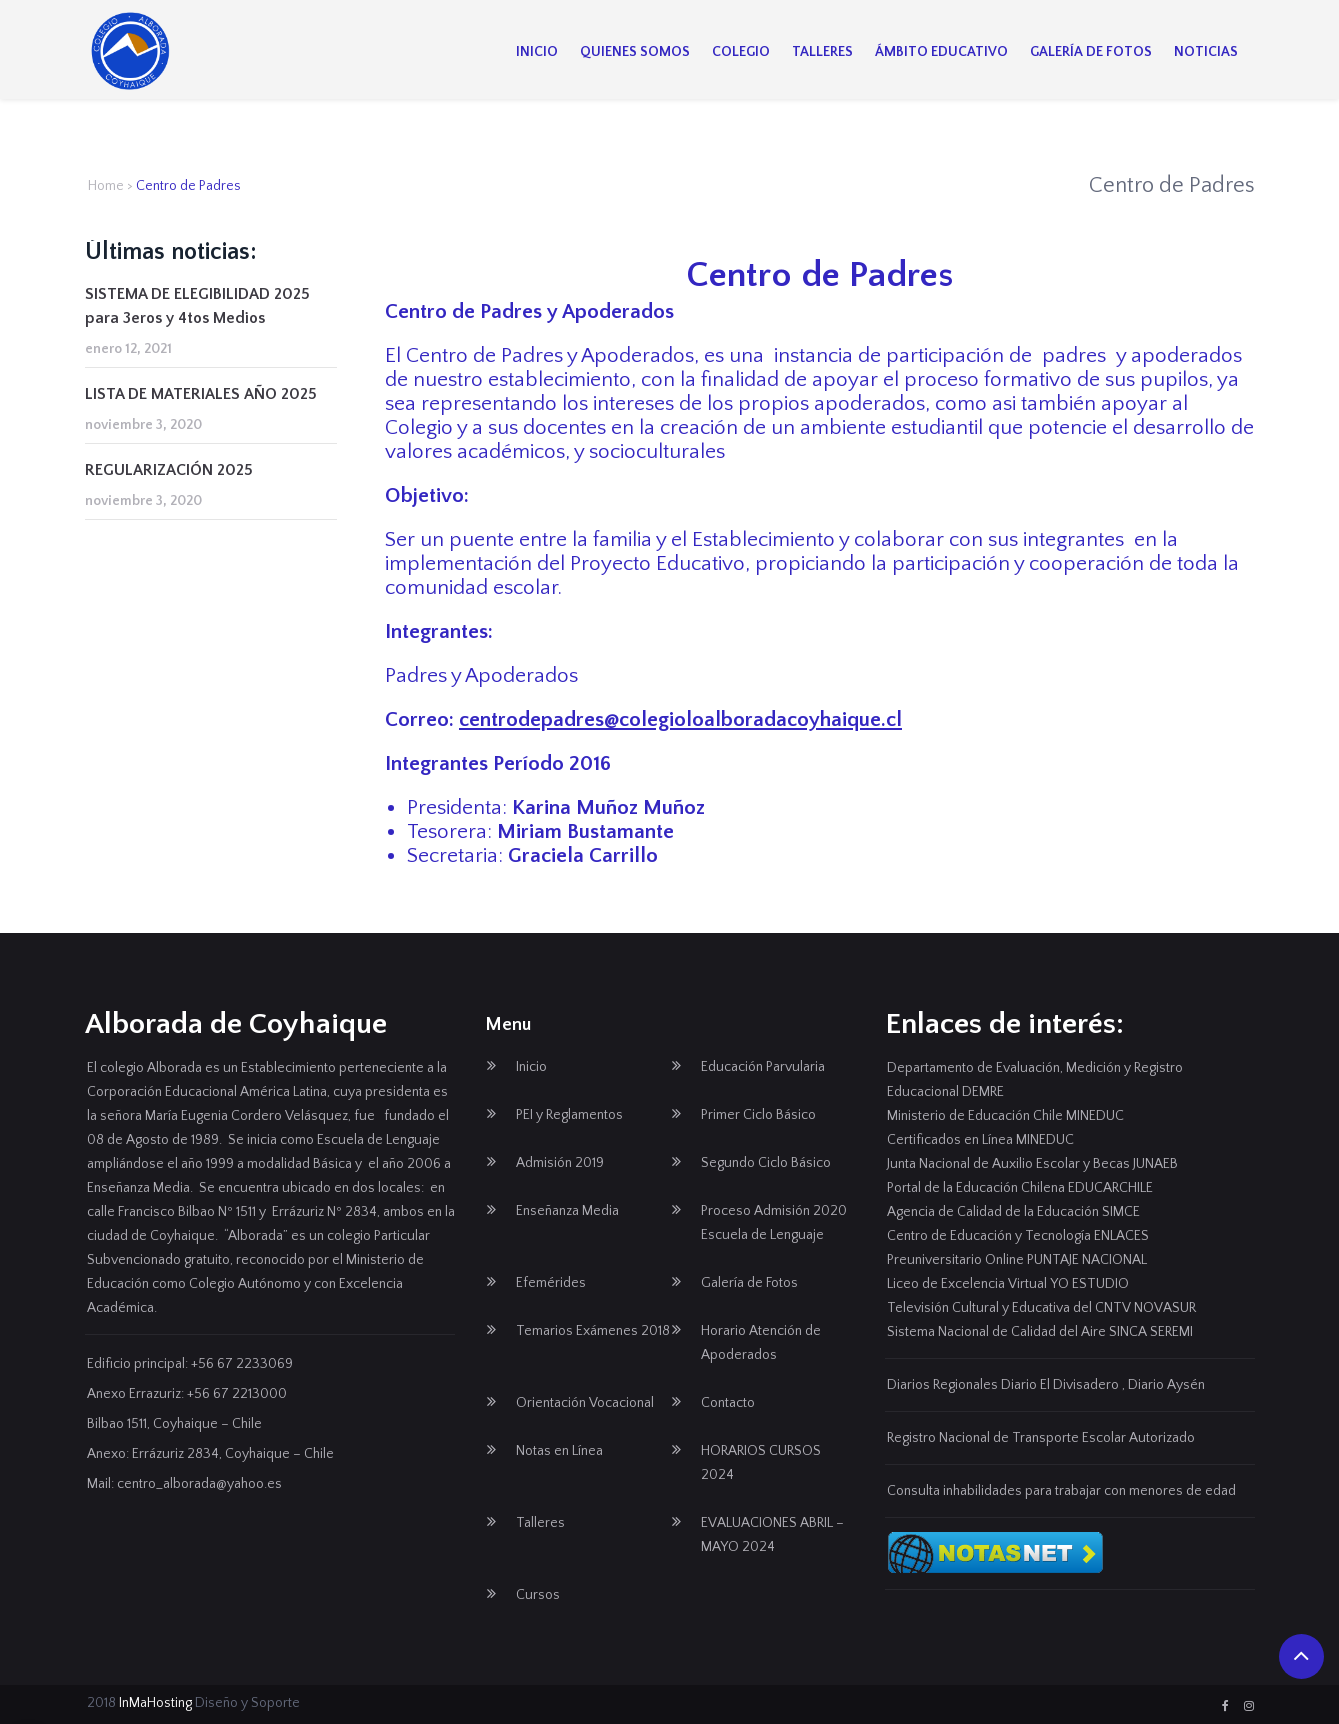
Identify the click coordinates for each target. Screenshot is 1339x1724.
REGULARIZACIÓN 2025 (169, 470)
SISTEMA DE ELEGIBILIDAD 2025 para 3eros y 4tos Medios (197, 306)
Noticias (1206, 52)
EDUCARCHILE (1110, 1188)
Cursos (538, 1595)
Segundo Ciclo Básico (766, 1163)
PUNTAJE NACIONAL (1087, 1260)
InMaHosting (155, 1703)
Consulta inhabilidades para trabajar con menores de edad (1061, 1491)
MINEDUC (1095, 1116)
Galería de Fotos (1091, 52)
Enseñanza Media (567, 1211)
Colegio (741, 52)
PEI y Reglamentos (569, 1115)
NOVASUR (1165, 1308)
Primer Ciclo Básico (758, 1115)
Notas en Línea (559, 1451)
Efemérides (551, 1283)
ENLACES (1121, 1236)
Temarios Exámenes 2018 (593, 1331)
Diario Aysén (1166, 1385)
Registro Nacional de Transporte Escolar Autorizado (1041, 1438)
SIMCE (1121, 1212)
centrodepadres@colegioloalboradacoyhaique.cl (680, 719)
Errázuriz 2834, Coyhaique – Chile (233, 1454)
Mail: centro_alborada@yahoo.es (184, 1484)
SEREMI (1171, 1332)
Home (106, 186)
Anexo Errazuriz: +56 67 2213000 (187, 1394)
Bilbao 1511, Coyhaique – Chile (174, 1424)
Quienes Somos (635, 52)
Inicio (537, 52)
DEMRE (983, 1092)
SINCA (1128, 1332)
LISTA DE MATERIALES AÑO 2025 (201, 394)
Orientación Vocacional (585, 1403)
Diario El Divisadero (1060, 1385)
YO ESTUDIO (1089, 1284)
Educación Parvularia (763, 1067)
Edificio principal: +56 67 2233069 (190, 1364)
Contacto (728, 1403)
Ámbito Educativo (941, 52)
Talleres (822, 52)
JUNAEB (1155, 1164)
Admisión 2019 (560, 1163)
